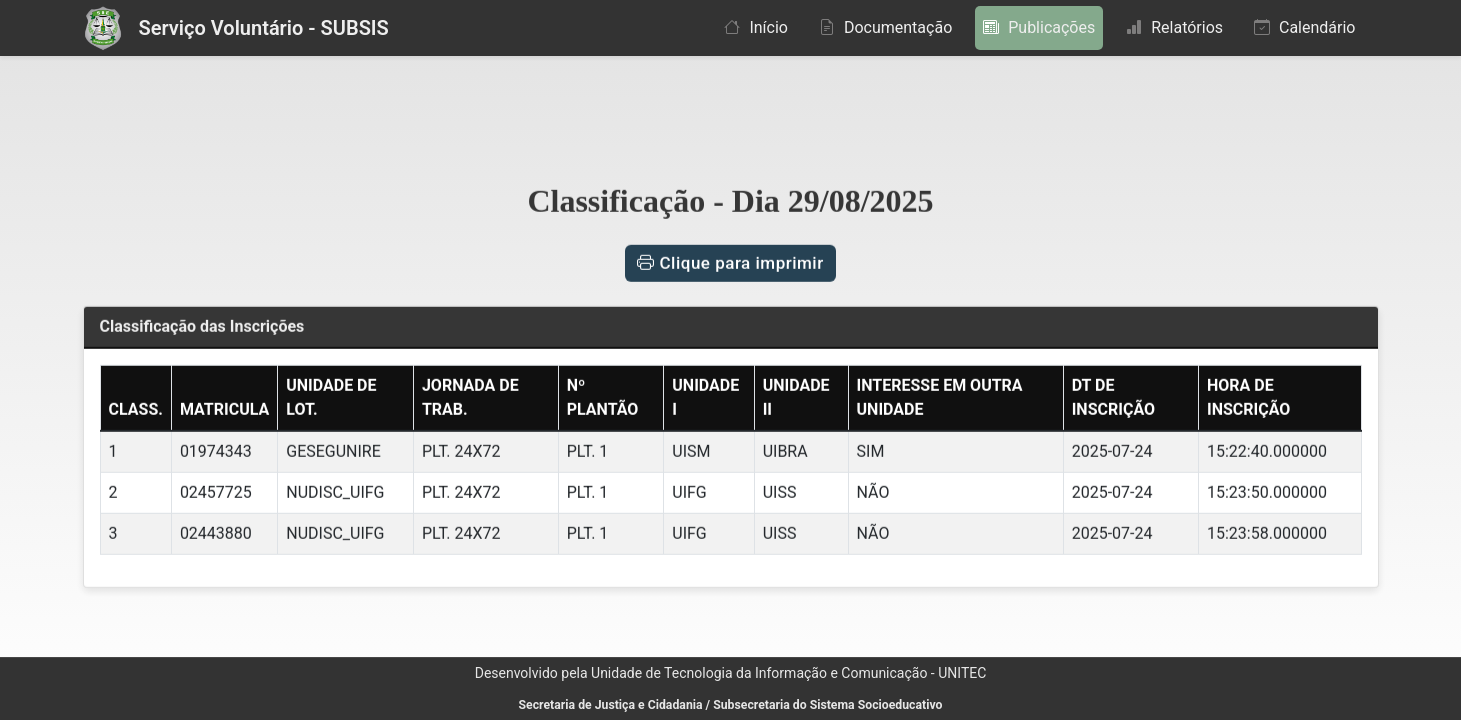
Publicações (1039, 27)
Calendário (1304, 27)
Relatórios (1174, 27)
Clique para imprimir (730, 261)
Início (756, 27)
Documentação (885, 27)
